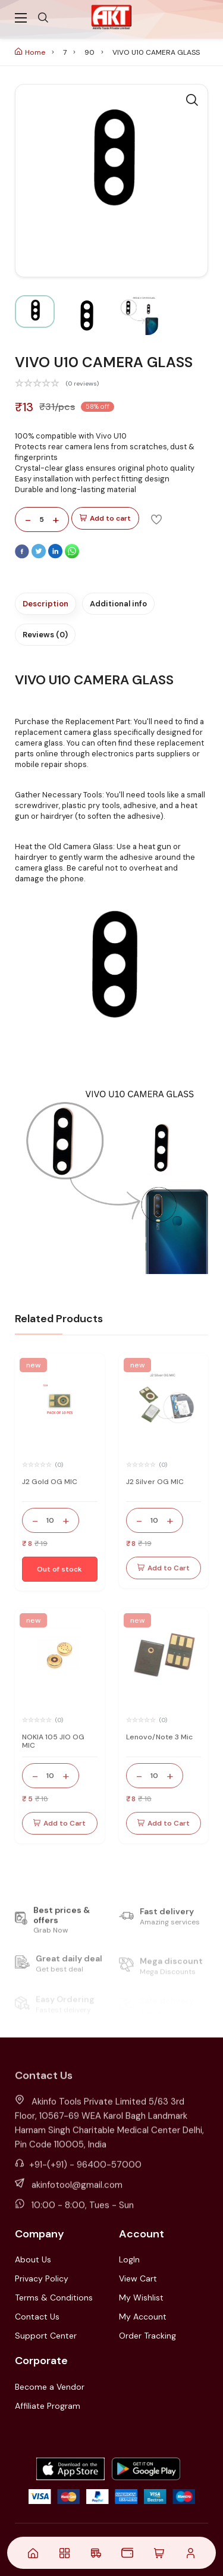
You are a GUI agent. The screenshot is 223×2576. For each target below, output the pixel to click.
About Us (33, 2259)
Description (45, 604)
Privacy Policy (41, 2278)
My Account (143, 2316)
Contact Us (37, 2316)
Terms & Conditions (54, 2297)
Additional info (118, 604)
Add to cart (105, 519)
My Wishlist (141, 2297)
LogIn (129, 2259)
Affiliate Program (47, 2405)
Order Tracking (147, 2335)
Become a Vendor (49, 2386)
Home (30, 52)
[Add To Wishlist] (156, 519)
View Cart (138, 2278)
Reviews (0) (45, 635)
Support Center (46, 2335)
